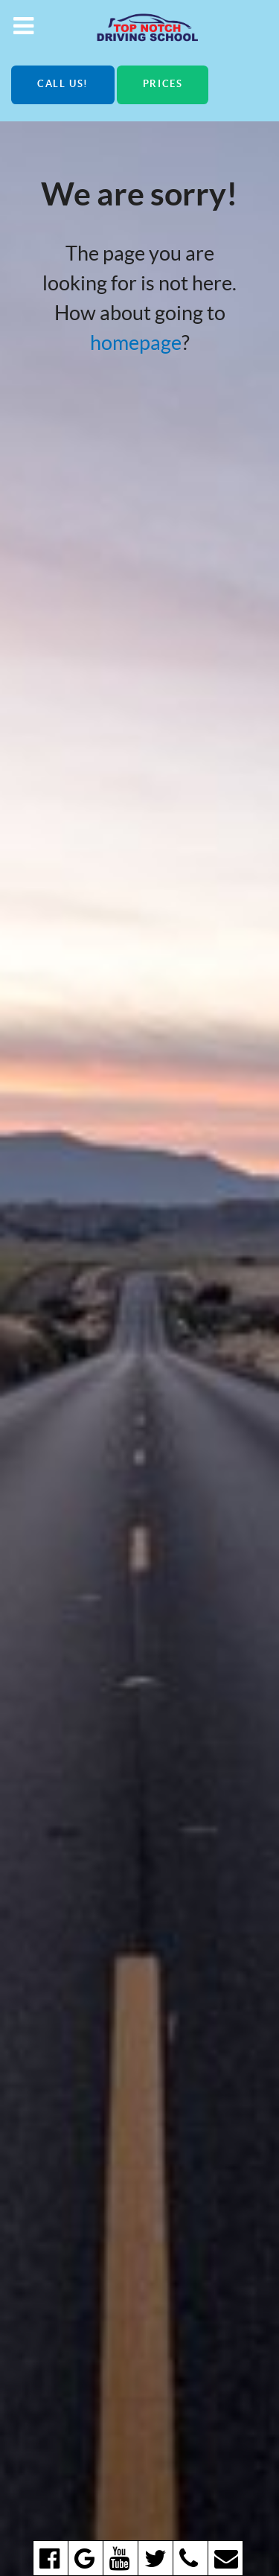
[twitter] (155, 2558)
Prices (163, 83)
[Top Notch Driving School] (139, 26)
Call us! (63, 83)
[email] (225, 2558)
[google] (85, 2558)
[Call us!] (190, 2558)
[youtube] (120, 2558)
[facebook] (50, 2558)
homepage (136, 343)
